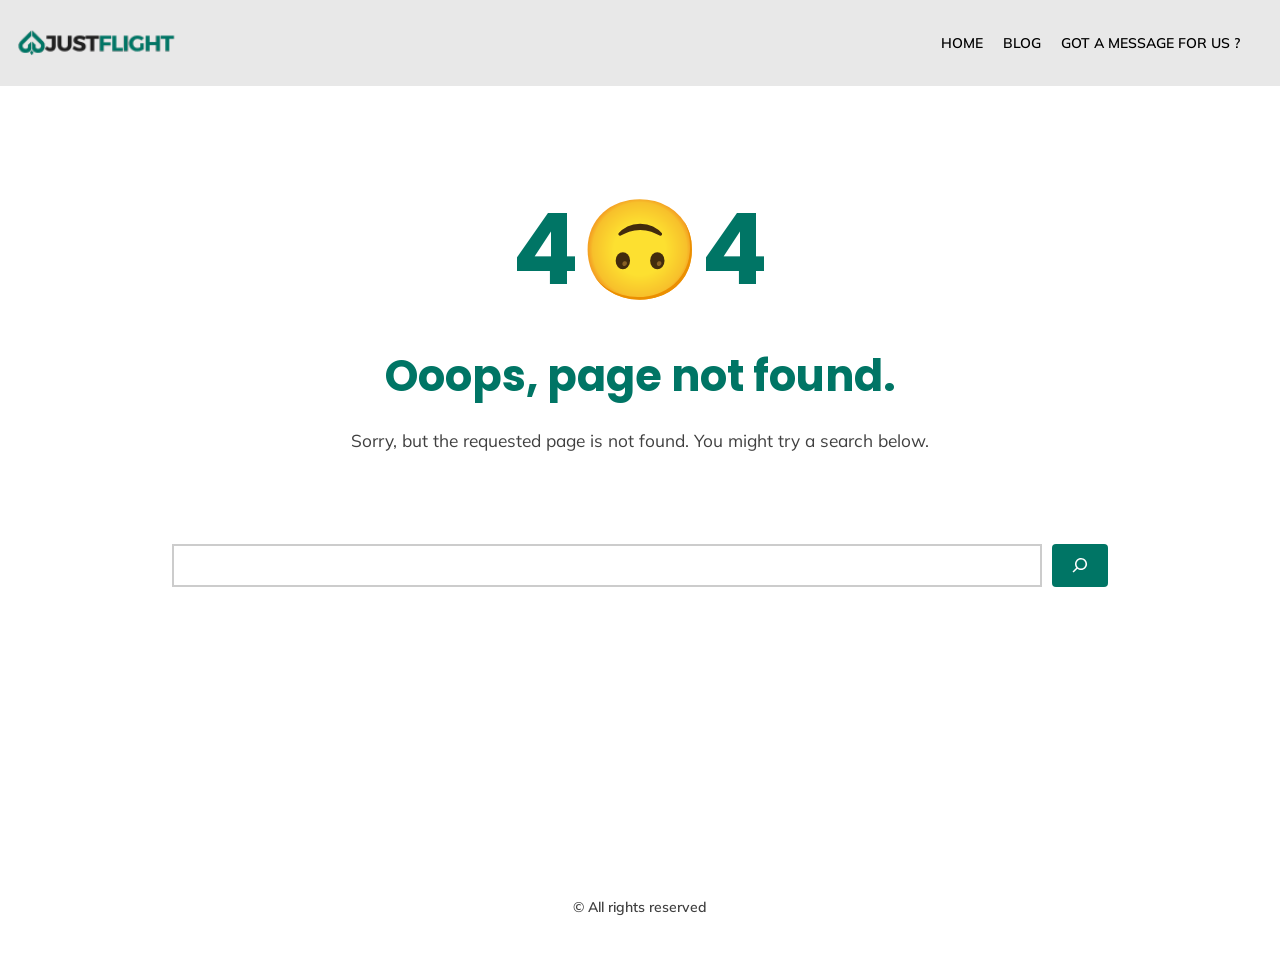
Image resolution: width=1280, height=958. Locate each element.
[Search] (1080, 565)
